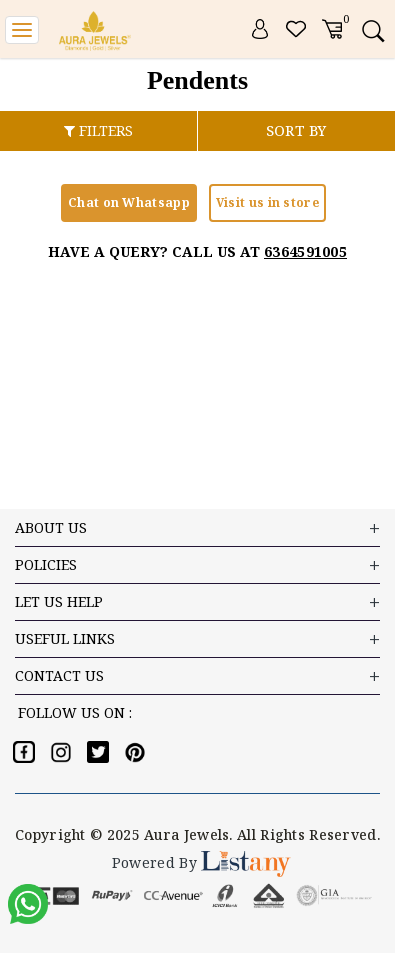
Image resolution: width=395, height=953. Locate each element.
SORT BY (296, 130)
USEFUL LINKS (197, 639)
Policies (197, 565)
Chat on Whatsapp (129, 202)
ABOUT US (197, 528)
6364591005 (305, 251)
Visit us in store (267, 202)
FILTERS (98, 130)
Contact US (197, 676)
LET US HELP (197, 602)
